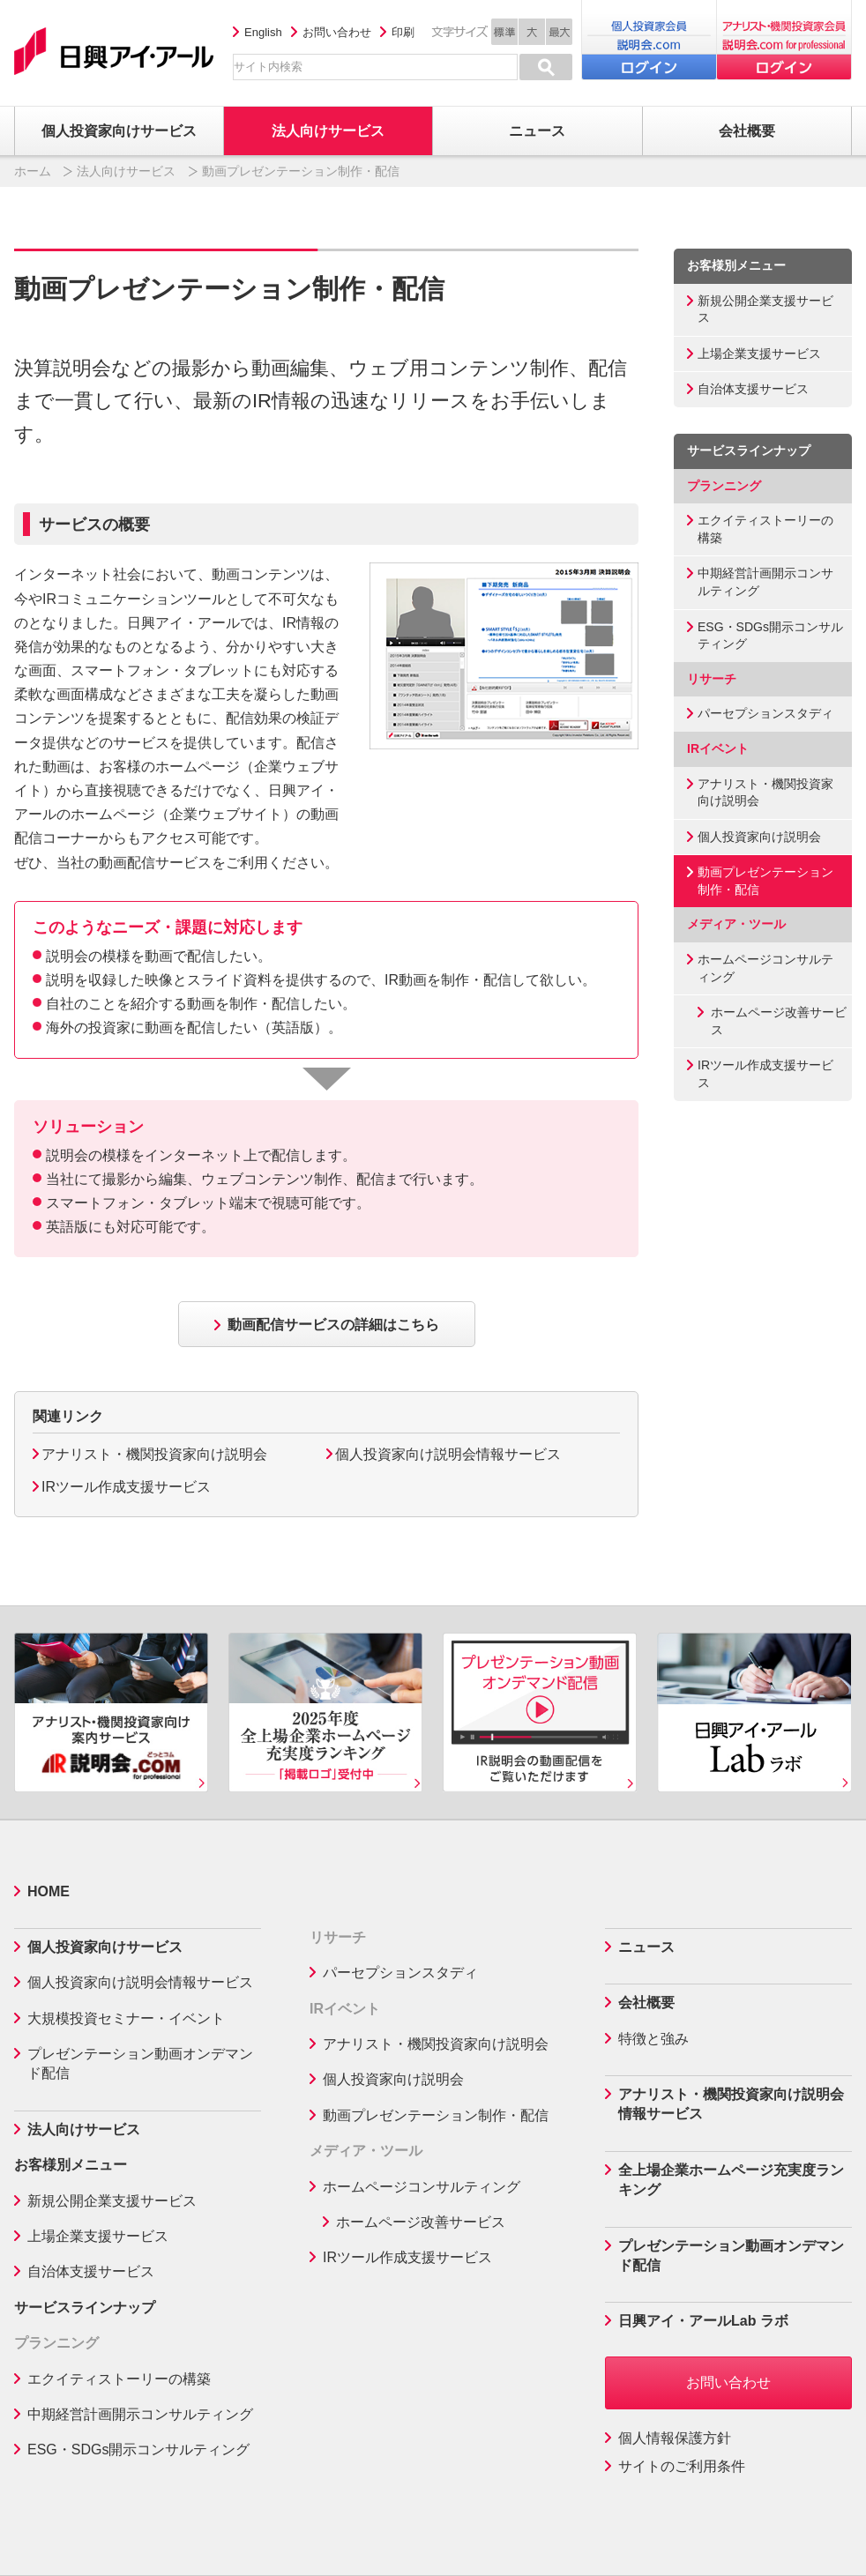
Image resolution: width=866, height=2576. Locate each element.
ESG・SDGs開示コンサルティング (770, 635)
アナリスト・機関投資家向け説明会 (154, 1454)
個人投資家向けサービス (105, 1946)
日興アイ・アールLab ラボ (703, 2320)
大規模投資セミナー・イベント (126, 2018)
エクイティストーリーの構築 (765, 529)
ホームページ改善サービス (779, 1021)
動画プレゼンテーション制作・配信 (765, 881)
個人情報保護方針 (674, 2438)
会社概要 (646, 2002)
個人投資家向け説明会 (759, 837)
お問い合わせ (336, 32)
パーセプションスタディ (765, 713)
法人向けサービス (126, 171)
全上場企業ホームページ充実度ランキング (731, 2180)
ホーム (32, 171)
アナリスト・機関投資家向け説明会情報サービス (731, 2104)
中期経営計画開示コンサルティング (765, 582)
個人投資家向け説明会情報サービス (448, 1454)
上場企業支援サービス (759, 353)
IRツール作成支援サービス (126, 1486)
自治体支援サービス (753, 389)
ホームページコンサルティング (765, 968)
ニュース (646, 1946)
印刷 (403, 32)
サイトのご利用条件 (681, 2466)
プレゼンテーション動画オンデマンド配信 (140, 2063)
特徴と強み (653, 2038)
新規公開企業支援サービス (765, 309)
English (263, 32)
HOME (48, 1891)
